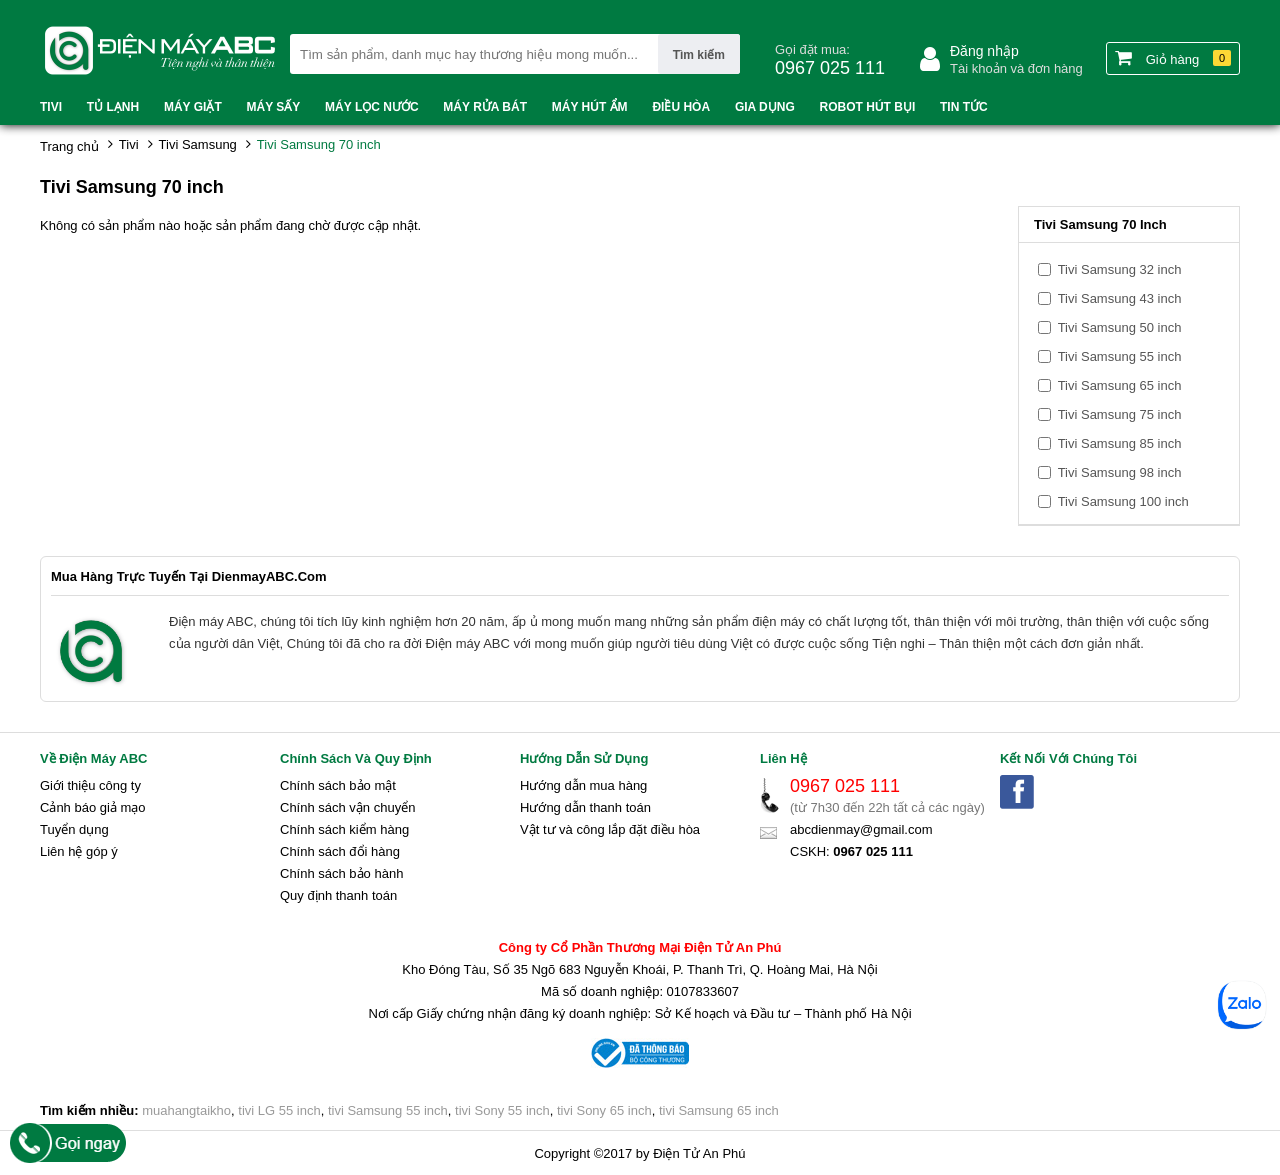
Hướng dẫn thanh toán (585, 807)
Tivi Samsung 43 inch (1120, 298)
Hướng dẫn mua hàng (583, 785)
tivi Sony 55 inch (502, 1110)
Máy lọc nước (371, 107)
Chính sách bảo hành (341, 873)
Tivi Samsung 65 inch (1120, 385)
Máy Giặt (193, 107)
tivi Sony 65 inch (604, 1110)
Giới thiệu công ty (90, 785)
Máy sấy (274, 107)
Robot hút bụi (868, 107)
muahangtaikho (186, 1110)
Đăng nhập (984, 51)
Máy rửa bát (485, 107)
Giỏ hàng (1173, 58)
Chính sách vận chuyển (347, 807)
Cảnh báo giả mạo (93, 807)
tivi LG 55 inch (279, 1110)
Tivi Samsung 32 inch (1120, 269)
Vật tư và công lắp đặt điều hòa (610, 829)
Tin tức (964, 107)
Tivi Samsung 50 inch (1120, 327)
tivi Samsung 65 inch (719, 1110)
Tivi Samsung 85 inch (1120, 443)
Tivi (51, 107)
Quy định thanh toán (338, 895)
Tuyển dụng (74, 829)
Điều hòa (681, 107)
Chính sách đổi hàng (340, 851)
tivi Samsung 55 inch (388, 1110)
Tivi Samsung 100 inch (1123, 501)
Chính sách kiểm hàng (344, 829)
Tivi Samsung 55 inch (1120, 356)
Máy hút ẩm (590, 107)
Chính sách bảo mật (338, 785)
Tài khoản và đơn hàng (1016, 68)
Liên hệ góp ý (79, 851)
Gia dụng (765, 107)
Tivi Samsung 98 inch (1120, 472)
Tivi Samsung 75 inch (1120, 414)
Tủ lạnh (113, 107)
